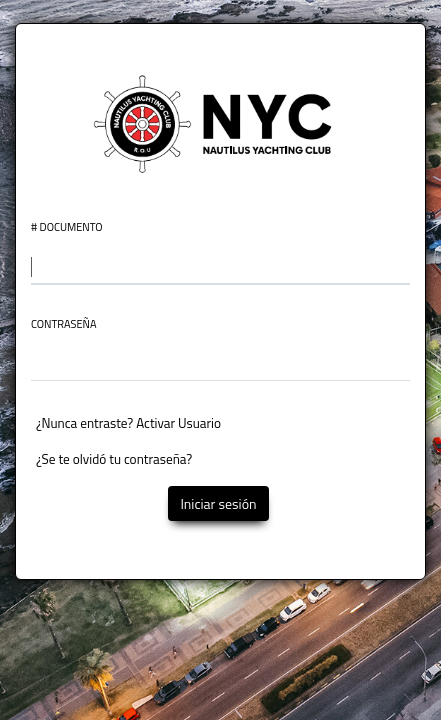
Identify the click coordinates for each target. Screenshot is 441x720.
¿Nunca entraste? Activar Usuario (128, 423)
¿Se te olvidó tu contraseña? (114, 459)
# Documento (67, 227)
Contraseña (64, 324)
